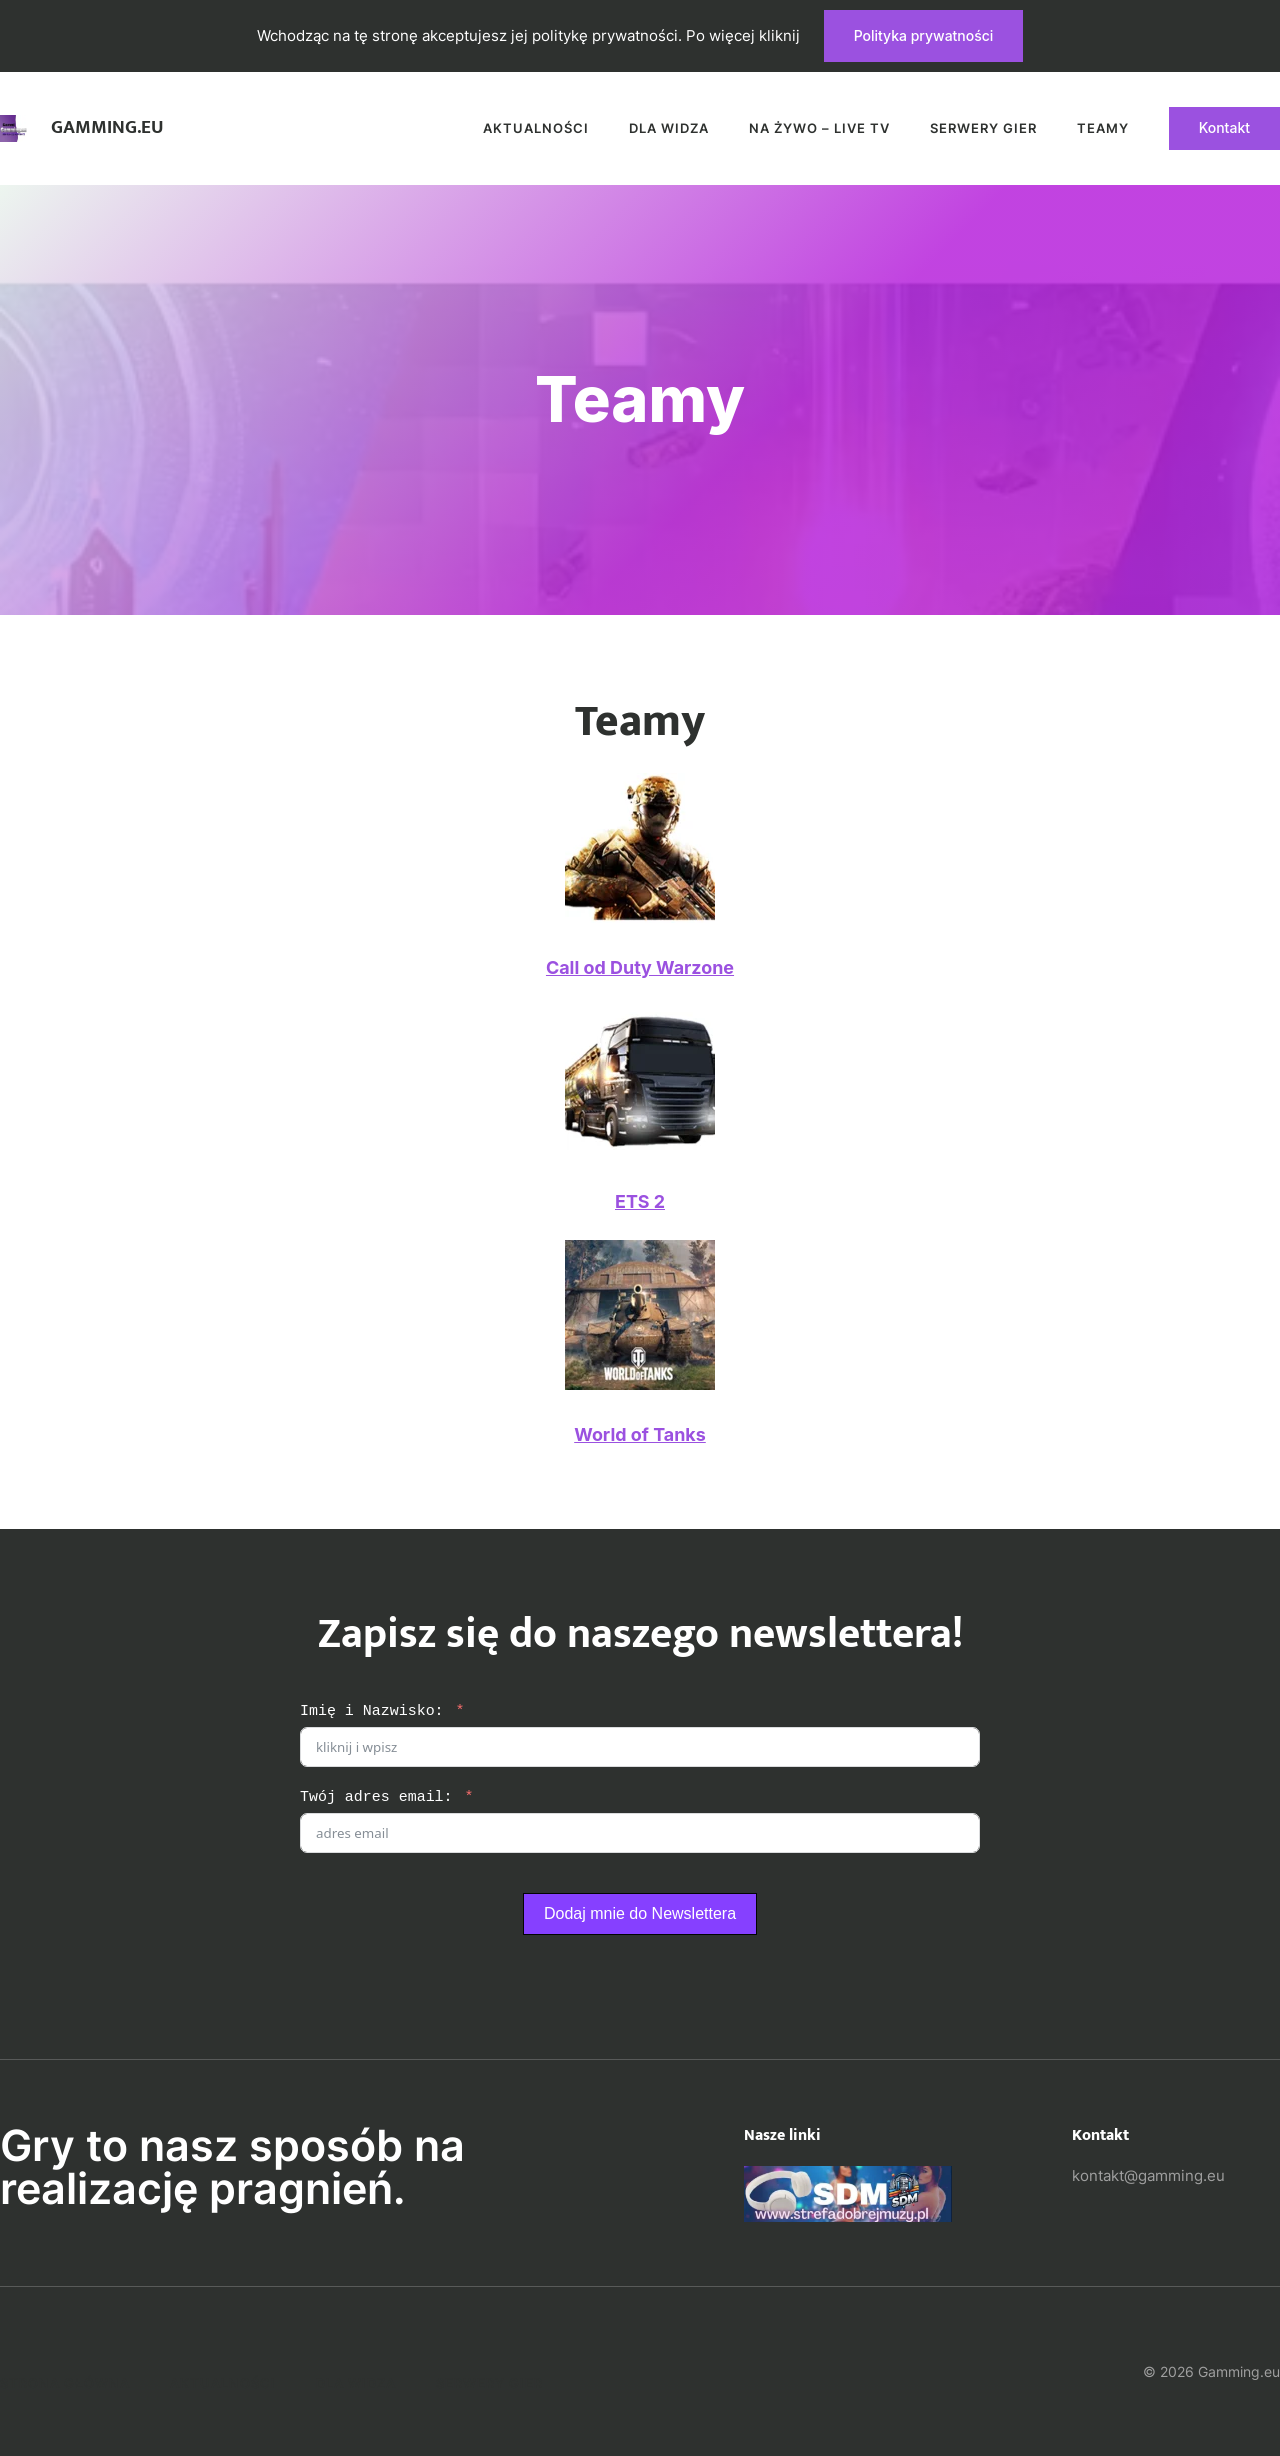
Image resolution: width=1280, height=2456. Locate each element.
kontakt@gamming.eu (1148, 2176)
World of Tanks (640, 1434)
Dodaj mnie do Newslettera (640, 1913)
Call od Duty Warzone (640, 967)
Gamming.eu (107, 127)
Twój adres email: (376, 1797)
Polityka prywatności (924, 35)
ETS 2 (640, 1201)
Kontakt (1224, 127)
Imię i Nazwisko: (372, 1711)
